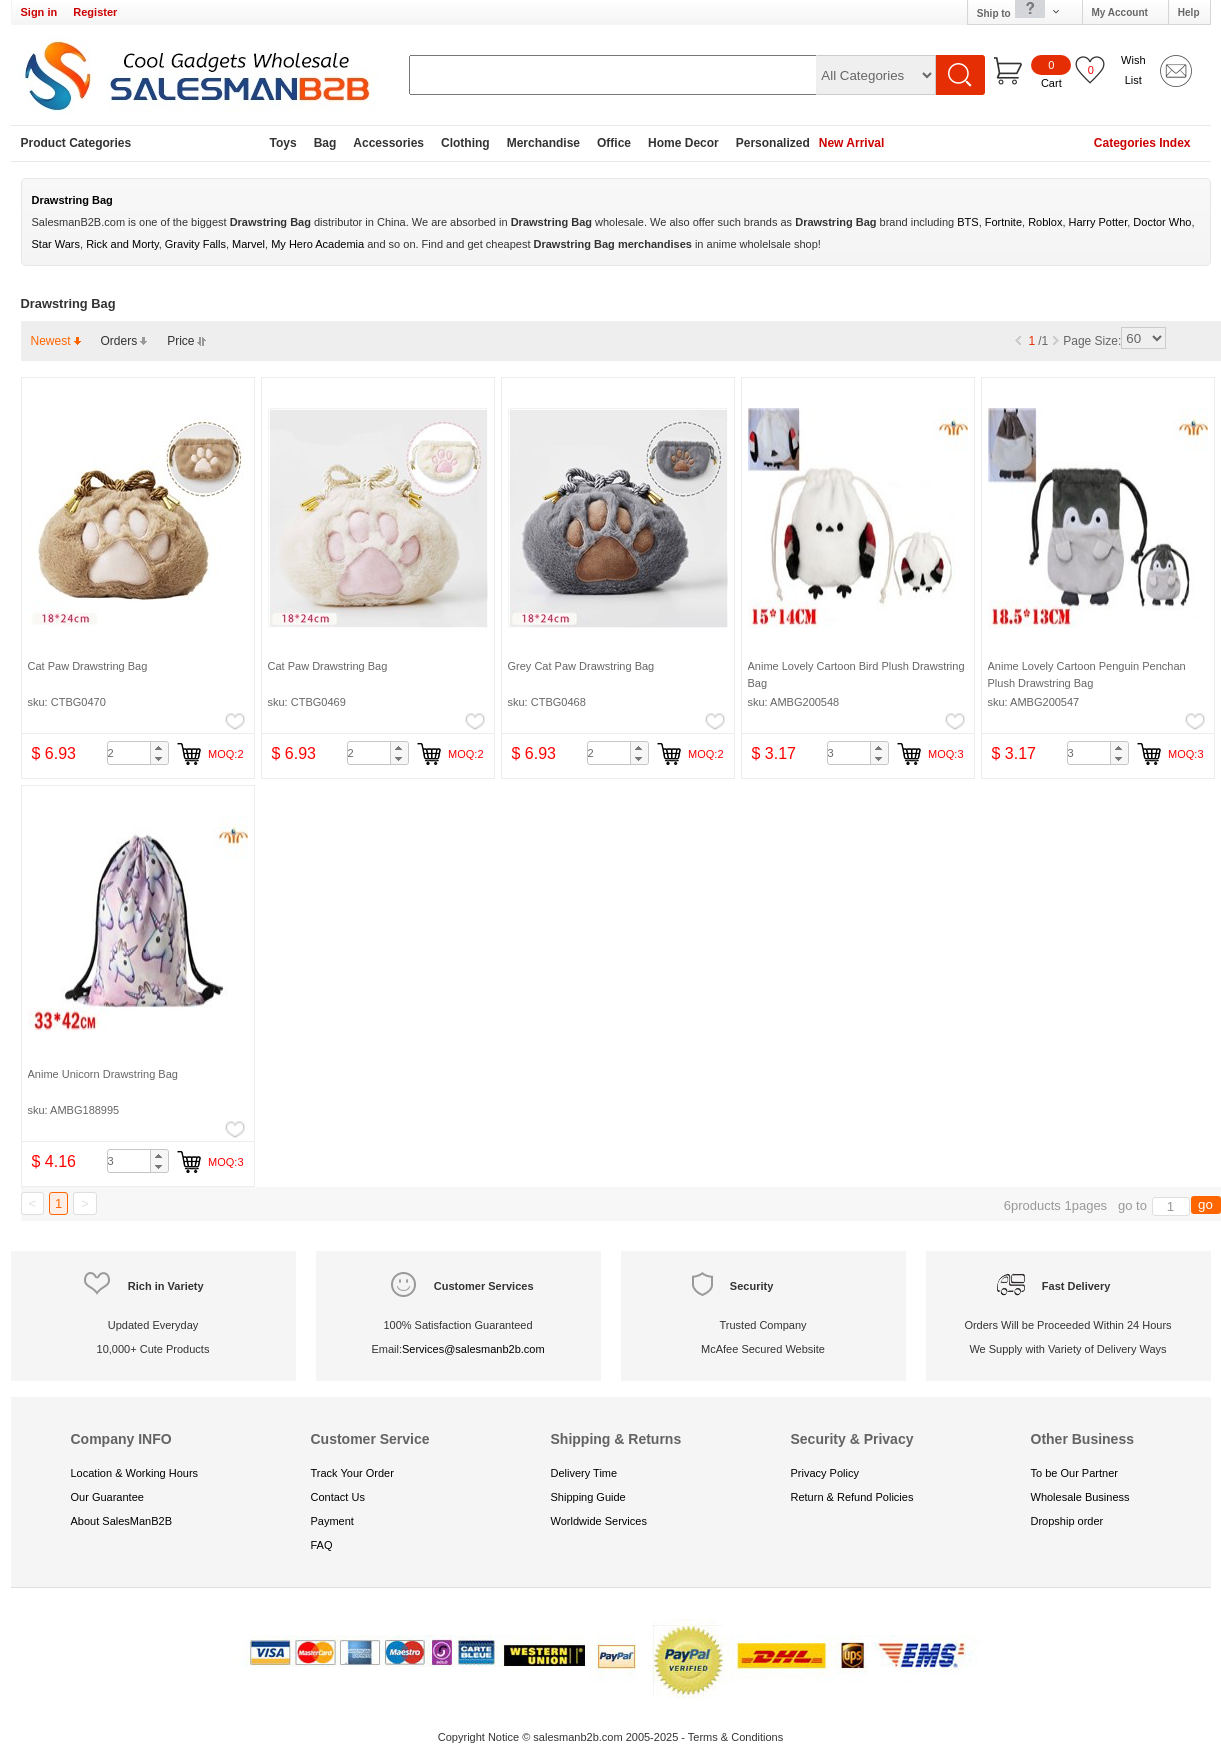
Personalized (773, 143)
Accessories (388, 143)
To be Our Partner (1074, 1473)
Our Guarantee (107, 1497)
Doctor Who (1162, 222)
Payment (332, 1521)
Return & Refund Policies (852, 1497)
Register (95, 12)
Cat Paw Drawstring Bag (88, 666)
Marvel (248, 244)
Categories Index (1142, 143)
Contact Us (338, 1497)
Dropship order (1067, 1521)
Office (614, 143)
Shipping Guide (588, 1497)
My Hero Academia (317, 244)
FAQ (322, 1545)
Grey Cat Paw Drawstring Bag (581, 666)
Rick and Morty (122, 244)
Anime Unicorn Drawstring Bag (103, 1074)
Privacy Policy (825, 1473)
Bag (325, 143)
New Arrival (852, 143)
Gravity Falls (195, 244)
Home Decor (683, 143)
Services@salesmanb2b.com (473, 1349)
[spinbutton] (138, 753)
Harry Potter (1098, 222)
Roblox (1045, 222)
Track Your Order (352, 1473)
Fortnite (1003, 222)
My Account (1120, 12)
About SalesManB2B (122, 1521)
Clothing (465, 143)
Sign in (39, 12)
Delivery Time (584, 1473)
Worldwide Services (599, 1521)
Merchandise (543, 143)
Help (1189, 12)
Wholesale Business (1080, 1497)
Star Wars (56, 244)
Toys (283, 143)
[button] (159, 747)
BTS (967, 222)
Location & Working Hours (135, 1473)
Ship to (1019, 12)
